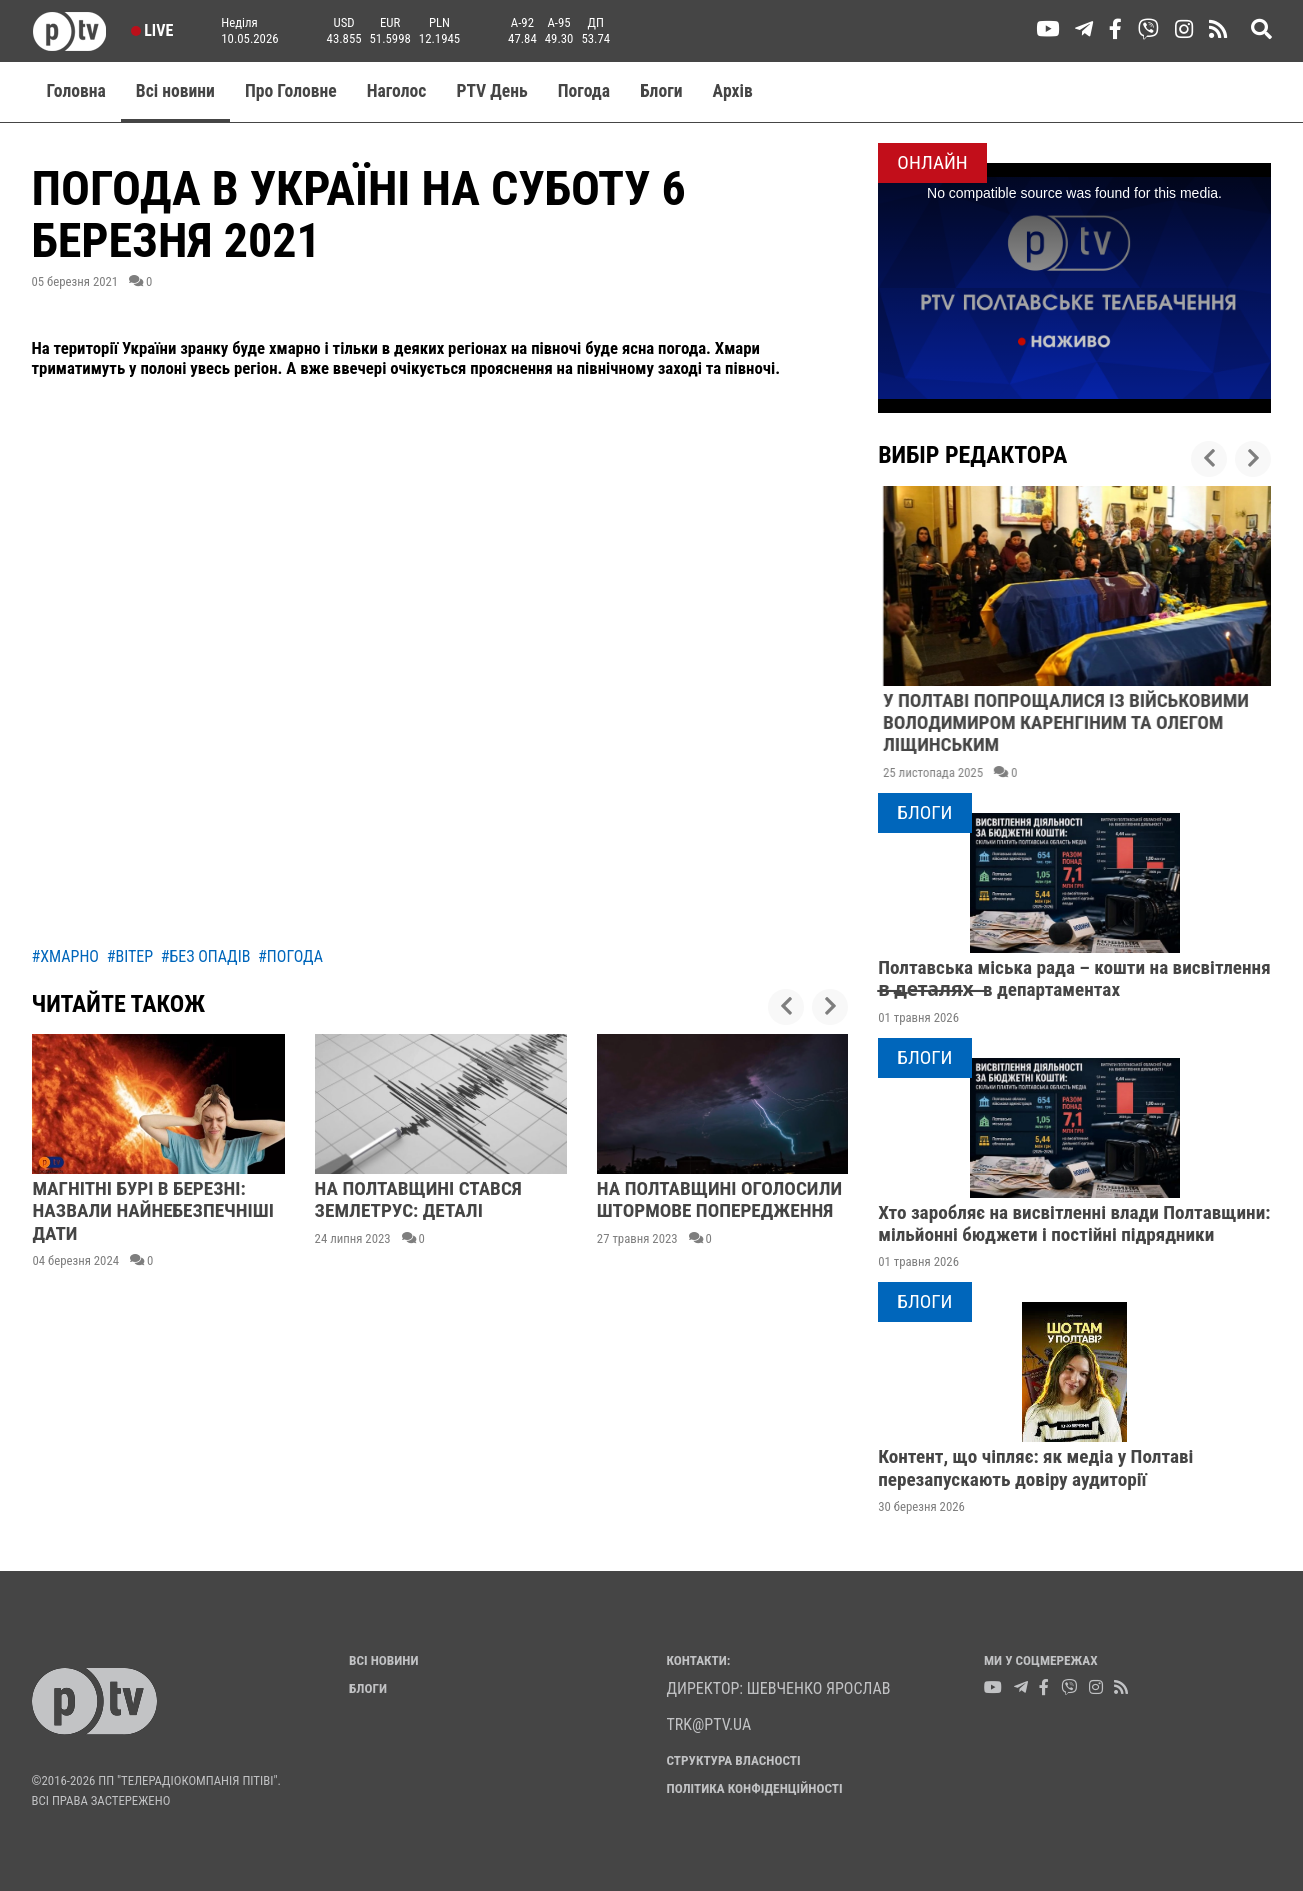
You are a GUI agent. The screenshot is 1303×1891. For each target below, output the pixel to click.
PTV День (491, 91)
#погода (290, 956)
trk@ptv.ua (709, 1724)
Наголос (397, 91)
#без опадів (206, 956)
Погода (584, 91)
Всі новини (175, 91)
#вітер (130, 956)
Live (152, 30)
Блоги (661, 91)
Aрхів (733, 91)
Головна (76, 91)
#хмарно (65, 956)
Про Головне (291, 91)
